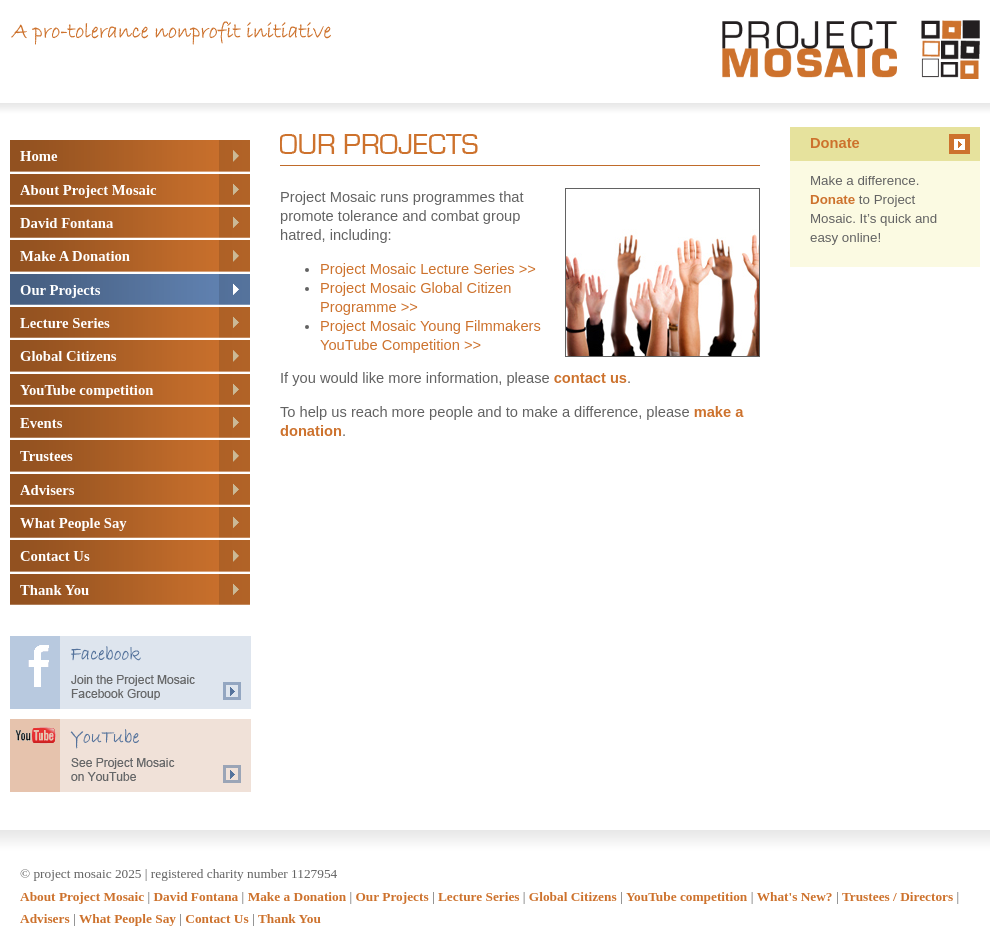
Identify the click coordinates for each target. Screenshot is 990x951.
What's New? (795, 896)
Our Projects (391, 896)
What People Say (127, 918)
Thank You (289, 918)
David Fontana (195, 896)
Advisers (45, 918)
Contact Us (216, 918)
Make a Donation (297, 896)
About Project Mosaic (82, 896)
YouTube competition (686, 896)
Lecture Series (479, 896)
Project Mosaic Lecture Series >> (428, 269)
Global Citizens (573, 896)
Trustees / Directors (897, 896)
